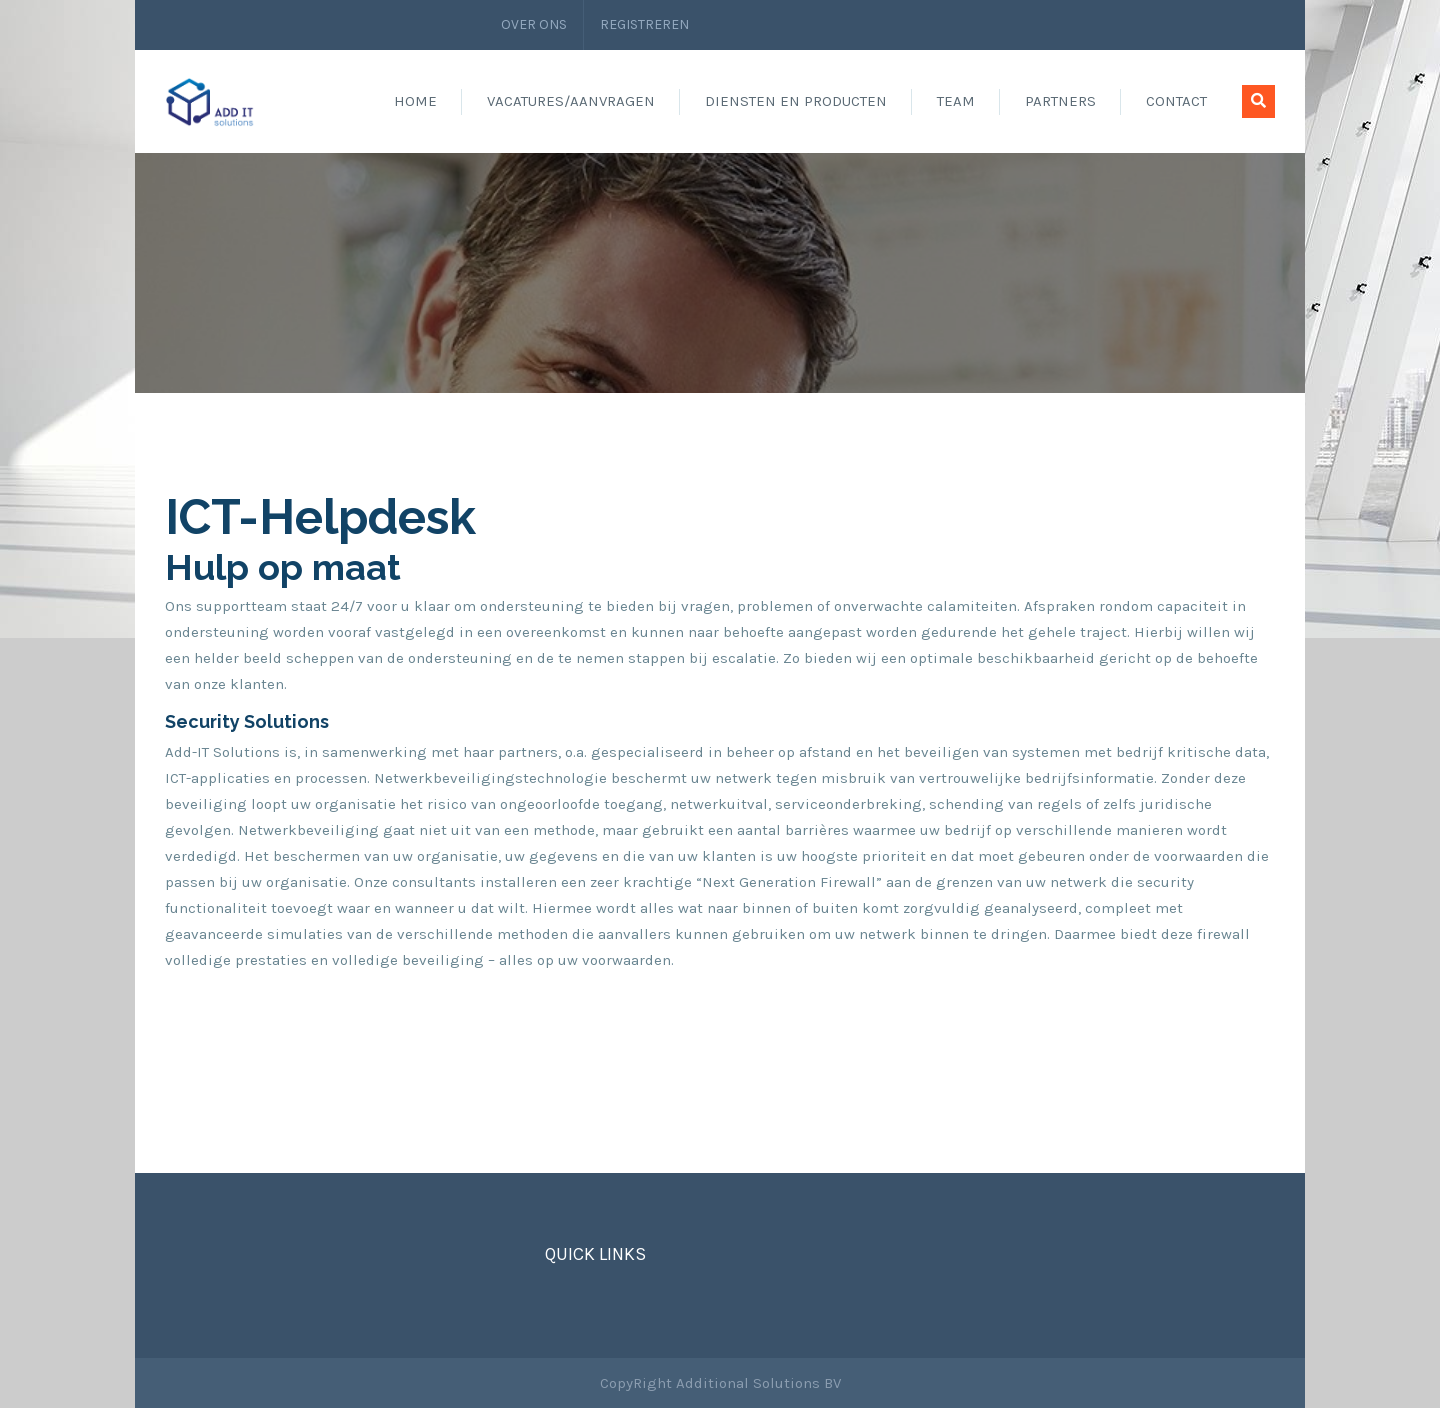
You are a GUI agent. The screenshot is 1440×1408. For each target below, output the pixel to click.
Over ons (534, 24)
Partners (1060, 101)
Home (415, 101)
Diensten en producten (796, 101)
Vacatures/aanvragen (571, 101)
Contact (1176, 101)
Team (956, 101)
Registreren (644, 24)
